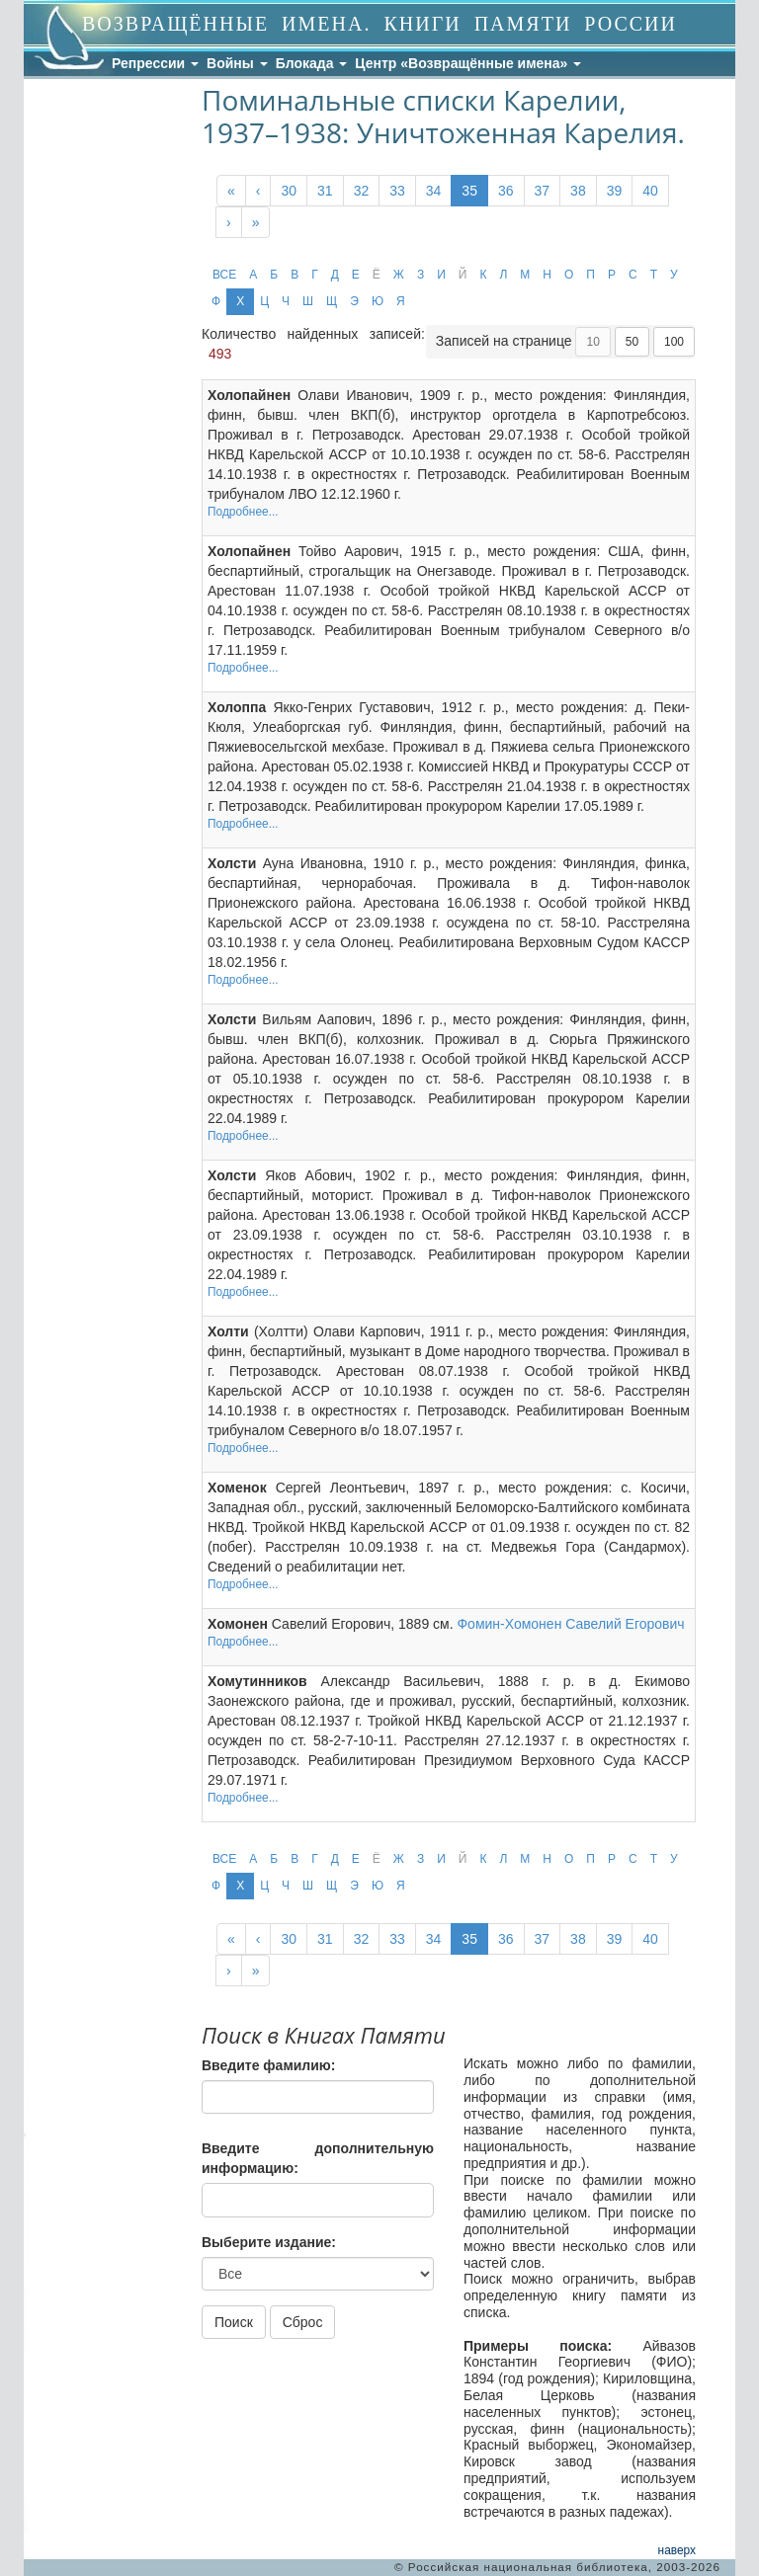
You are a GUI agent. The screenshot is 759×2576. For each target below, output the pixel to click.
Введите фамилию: (268, 2065)
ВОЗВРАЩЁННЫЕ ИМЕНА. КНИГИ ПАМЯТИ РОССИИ (379, 24)
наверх (677, 2550)
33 (397, 191)
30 (288, 191)
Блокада (312, 63)
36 (506, 191)
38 (578, 191)
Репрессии (155, 63)
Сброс (303, 2322)
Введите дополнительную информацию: (318, 2158)
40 (650, 191)
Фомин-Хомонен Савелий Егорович (570, 1624)
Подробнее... (243, 512)
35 (469, 191)
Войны (237, 63)
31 (325, 191)
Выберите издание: (269, 2242)
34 (434, 191)
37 (542, 191)
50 (632, 342)
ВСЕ (224, 275)
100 (674, 342)
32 (362, 191)
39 (615, 191)
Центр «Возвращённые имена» (468, 63)
